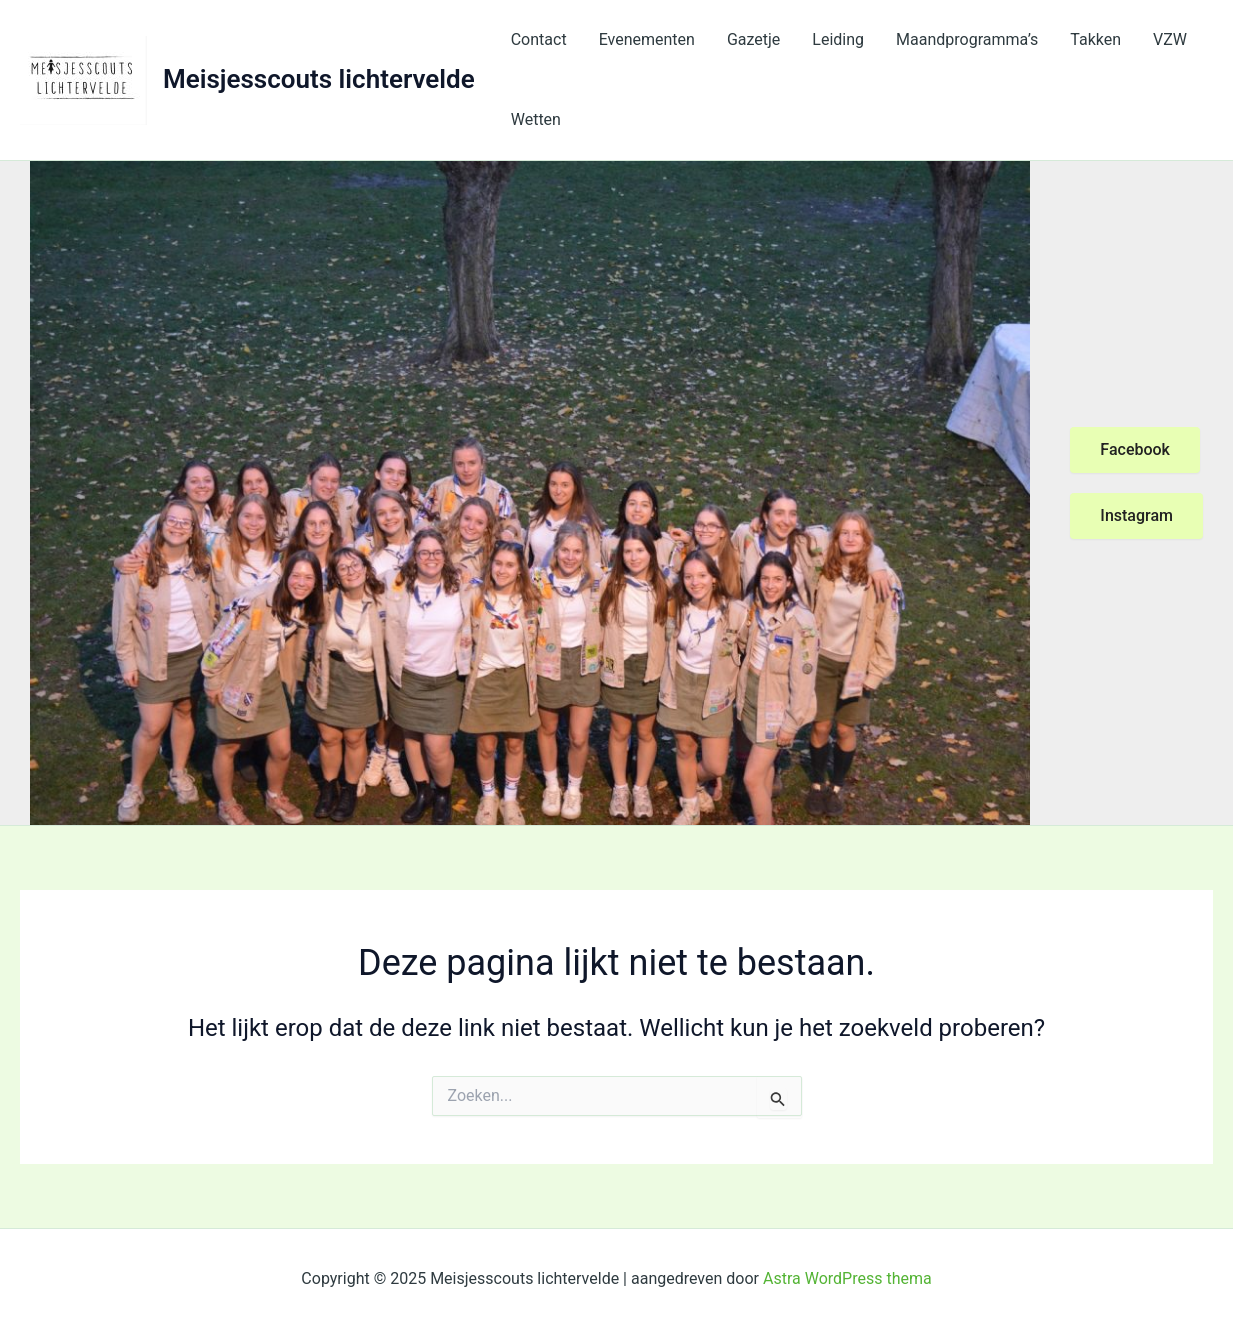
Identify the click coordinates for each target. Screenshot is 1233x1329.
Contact (539, 39)
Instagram (1136, 515)
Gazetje (753, 39)
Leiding (838, 39)
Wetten (536, 119)
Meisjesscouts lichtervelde (319, 79)
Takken (1095, 39)
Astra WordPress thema (847, 1278)
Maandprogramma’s (967, 39)
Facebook (1135, 449)
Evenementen (647, 39)
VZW (1170, 39)
